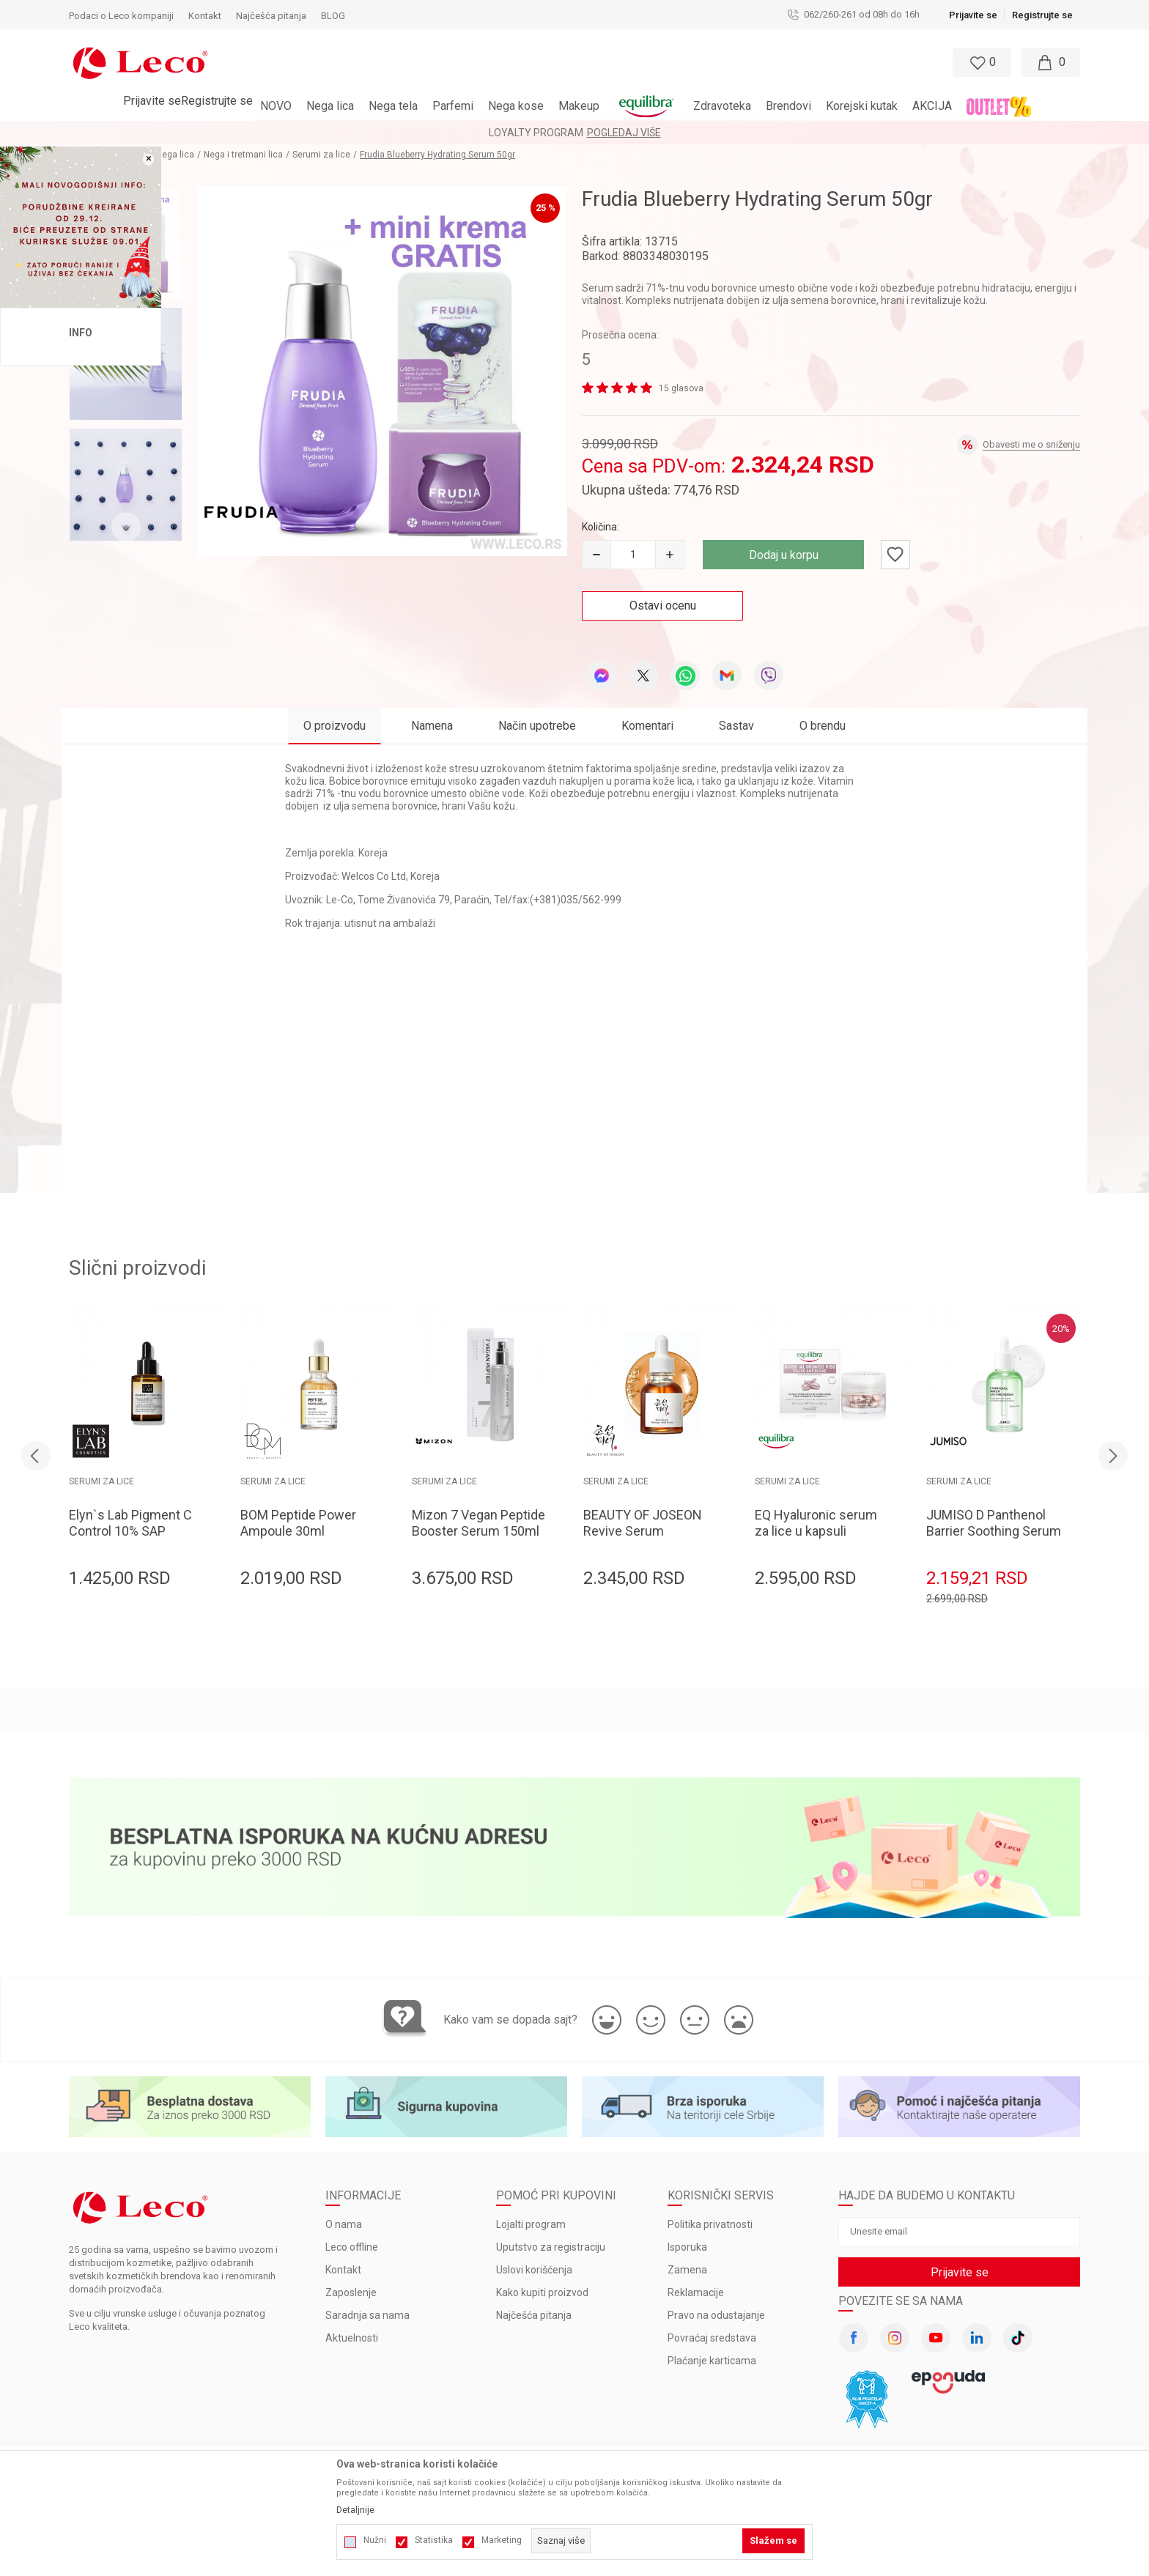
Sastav (736, 726)
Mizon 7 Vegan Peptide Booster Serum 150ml (478, 1523)
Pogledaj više (624, 132)
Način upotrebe (537, 726)
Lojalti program (531, 2224)
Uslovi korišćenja (534, 2270)
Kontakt (343, 2270)
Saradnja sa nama (367, 2315)
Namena (432, 726)
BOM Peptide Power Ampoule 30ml (298, 1523)
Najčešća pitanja (534, 2315)
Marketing (501, 2540)
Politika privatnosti (710, 2224)
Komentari (647, 726)
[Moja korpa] (1050, 62)
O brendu (822, 726)
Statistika (434, 2540)
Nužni (374, 2540)
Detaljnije (355, 2510)
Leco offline (351, 2247)
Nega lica (175, 154)
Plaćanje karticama (712, 2360)
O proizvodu (334, 726)
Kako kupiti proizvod (542, 2292)
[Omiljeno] (980, 62)
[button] (511, 62)
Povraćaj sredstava (712, 2338)
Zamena (687, 2270)
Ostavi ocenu (662, 605)
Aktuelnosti (351, 2338)
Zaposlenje (351, 2292)
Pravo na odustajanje (716, 2315)
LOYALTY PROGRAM (536, 132)
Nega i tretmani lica (243, 154)
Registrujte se (1042, 15)
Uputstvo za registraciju (550, 2247)
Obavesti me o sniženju (1031, 444)
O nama (343, 2224)
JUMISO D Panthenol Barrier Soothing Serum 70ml (993, 1531)
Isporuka (687, 2247)
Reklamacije (696, 2292)
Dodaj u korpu (784, 555)
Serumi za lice (321, 154)
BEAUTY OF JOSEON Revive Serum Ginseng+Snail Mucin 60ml (644, 1539)
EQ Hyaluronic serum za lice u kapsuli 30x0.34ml (816, 1531)
